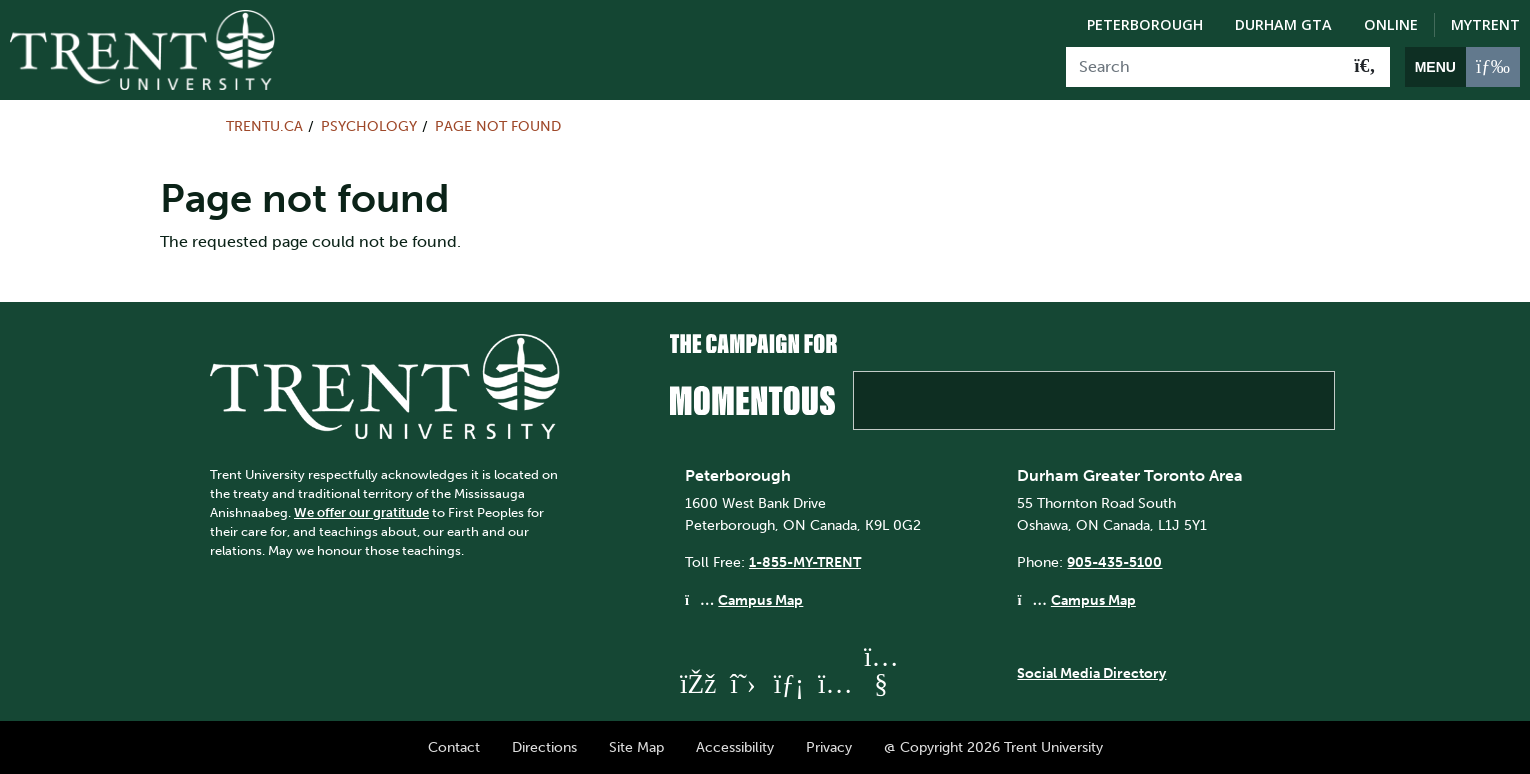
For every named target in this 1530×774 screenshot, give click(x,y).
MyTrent (1485, 24)
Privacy (829, 747)
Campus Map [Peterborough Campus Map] (760, 600)
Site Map (636, 747)
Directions (544, 747)
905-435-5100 (1114, 562)
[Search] (1203, 67)
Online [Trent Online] (1391, 24)
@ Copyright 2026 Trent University (993, 747)
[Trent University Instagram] (835, 683)
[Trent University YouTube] (881, 683)
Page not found (498, 126)
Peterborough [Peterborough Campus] (1145, 24)
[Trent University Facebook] (697, 683)
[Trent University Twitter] (743, 683)
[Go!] (1364, 67)
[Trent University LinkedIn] (789, 683)
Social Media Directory (1091, 673)
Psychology (369, 126)
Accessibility (735, 747)
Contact (454, 747)
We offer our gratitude (361, 512)
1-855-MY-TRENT (805, 562)
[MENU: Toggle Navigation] (1462, 67)
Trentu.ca (264, 126)
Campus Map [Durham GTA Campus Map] (1093, 600)
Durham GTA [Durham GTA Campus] (1283, 24)
